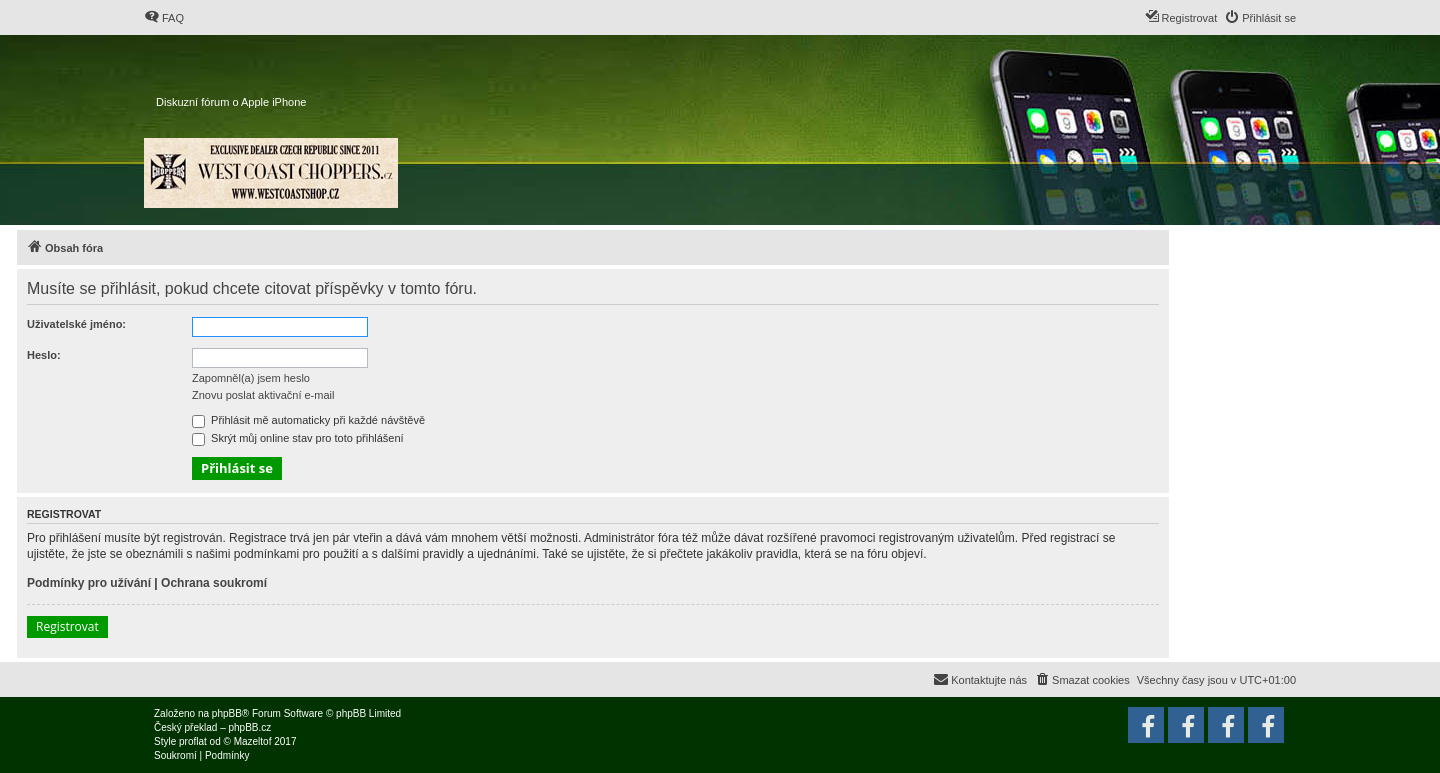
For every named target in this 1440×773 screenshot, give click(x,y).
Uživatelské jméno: (76, 324)
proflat (193, 741)
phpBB (227, 713)
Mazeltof (253, 741)
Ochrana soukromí (214, 583)
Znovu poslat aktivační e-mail (263, 395)
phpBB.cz (249, 727)
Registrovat (67, 626)
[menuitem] (164, 18)
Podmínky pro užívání (89, 583)
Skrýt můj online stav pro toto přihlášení (298, 438)
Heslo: (44, 355)
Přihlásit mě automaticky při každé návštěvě (308, 420)
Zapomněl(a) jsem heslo (251, 378)
